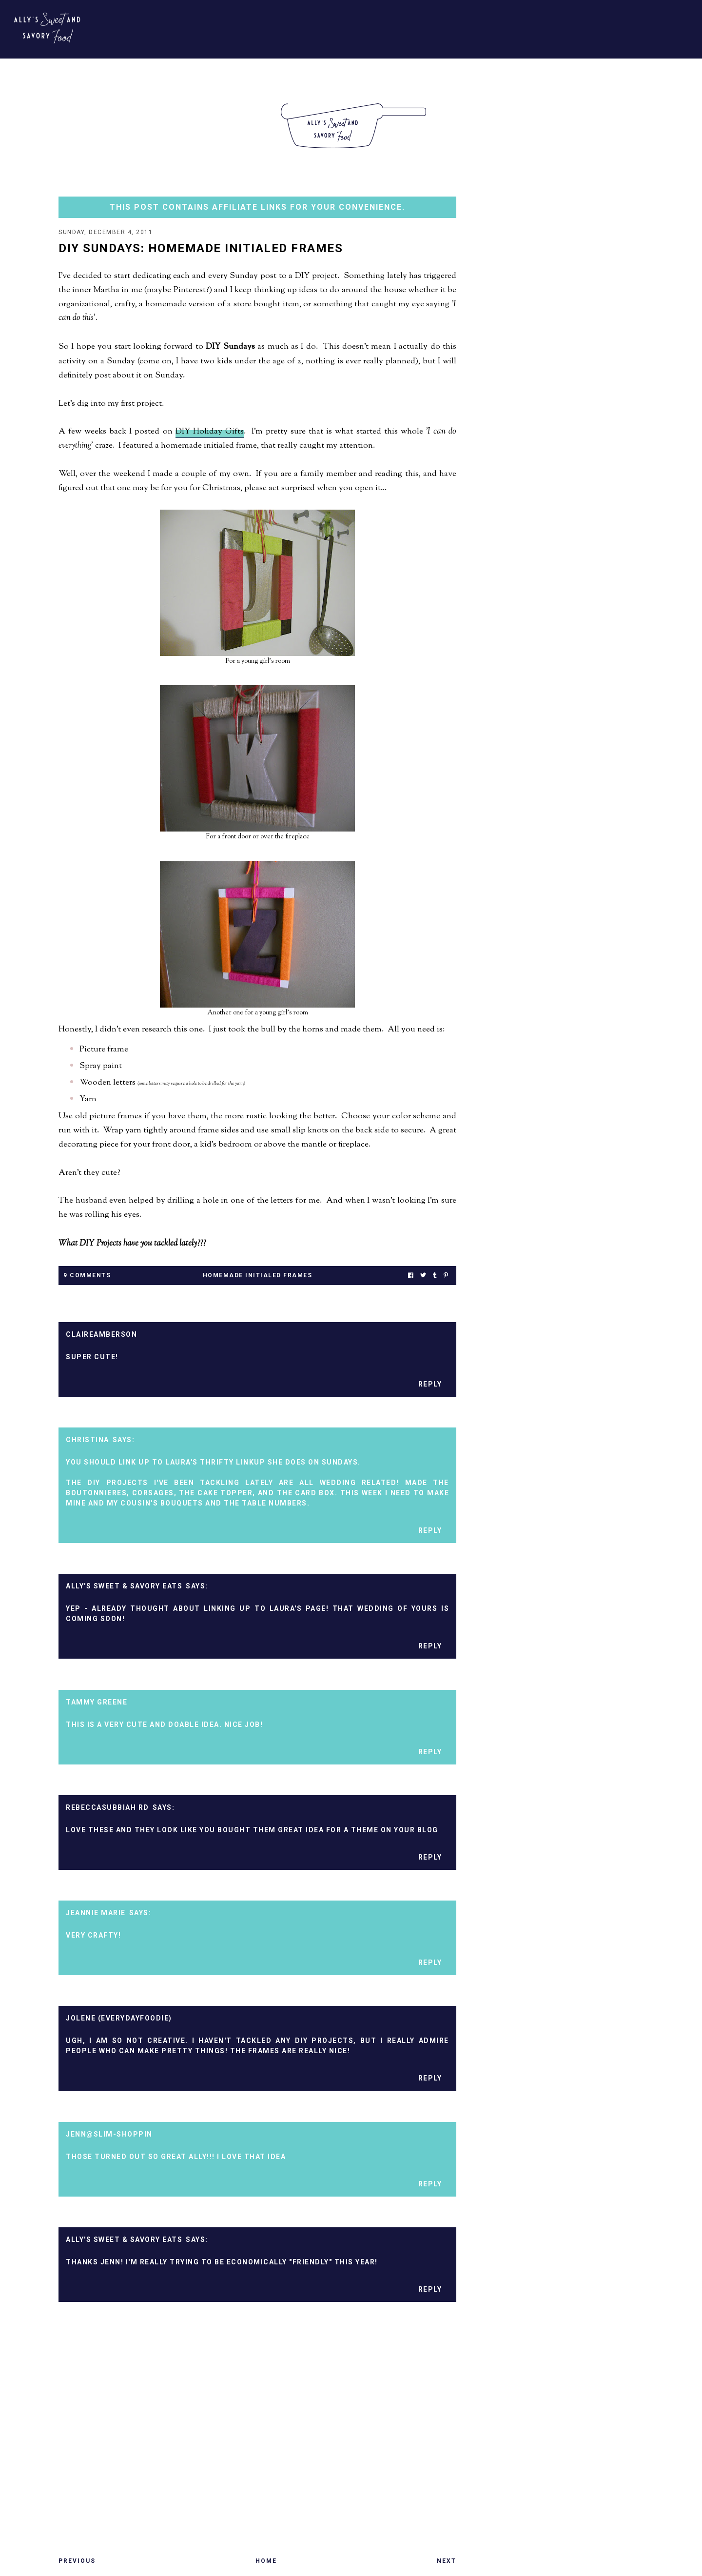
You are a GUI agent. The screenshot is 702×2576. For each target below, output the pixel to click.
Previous (77, 2561)
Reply (430, 1385)
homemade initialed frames (257, 1276)
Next (446, 2561)
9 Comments (87, 1276)
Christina (87, 1441)
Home (266, 2561)
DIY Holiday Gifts (210, 432)
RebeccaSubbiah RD (107, 1808)
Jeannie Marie (96, 1914)
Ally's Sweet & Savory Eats (124, 1587)
